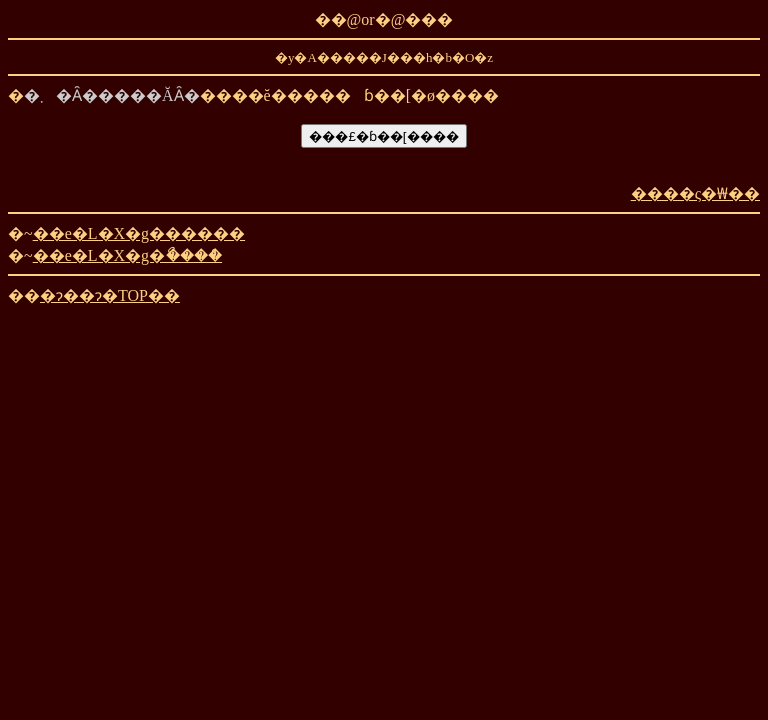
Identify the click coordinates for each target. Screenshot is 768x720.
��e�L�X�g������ (139, 233)
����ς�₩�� (695, 193)
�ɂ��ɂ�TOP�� (110, 295)
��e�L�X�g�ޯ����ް (127, 255)
